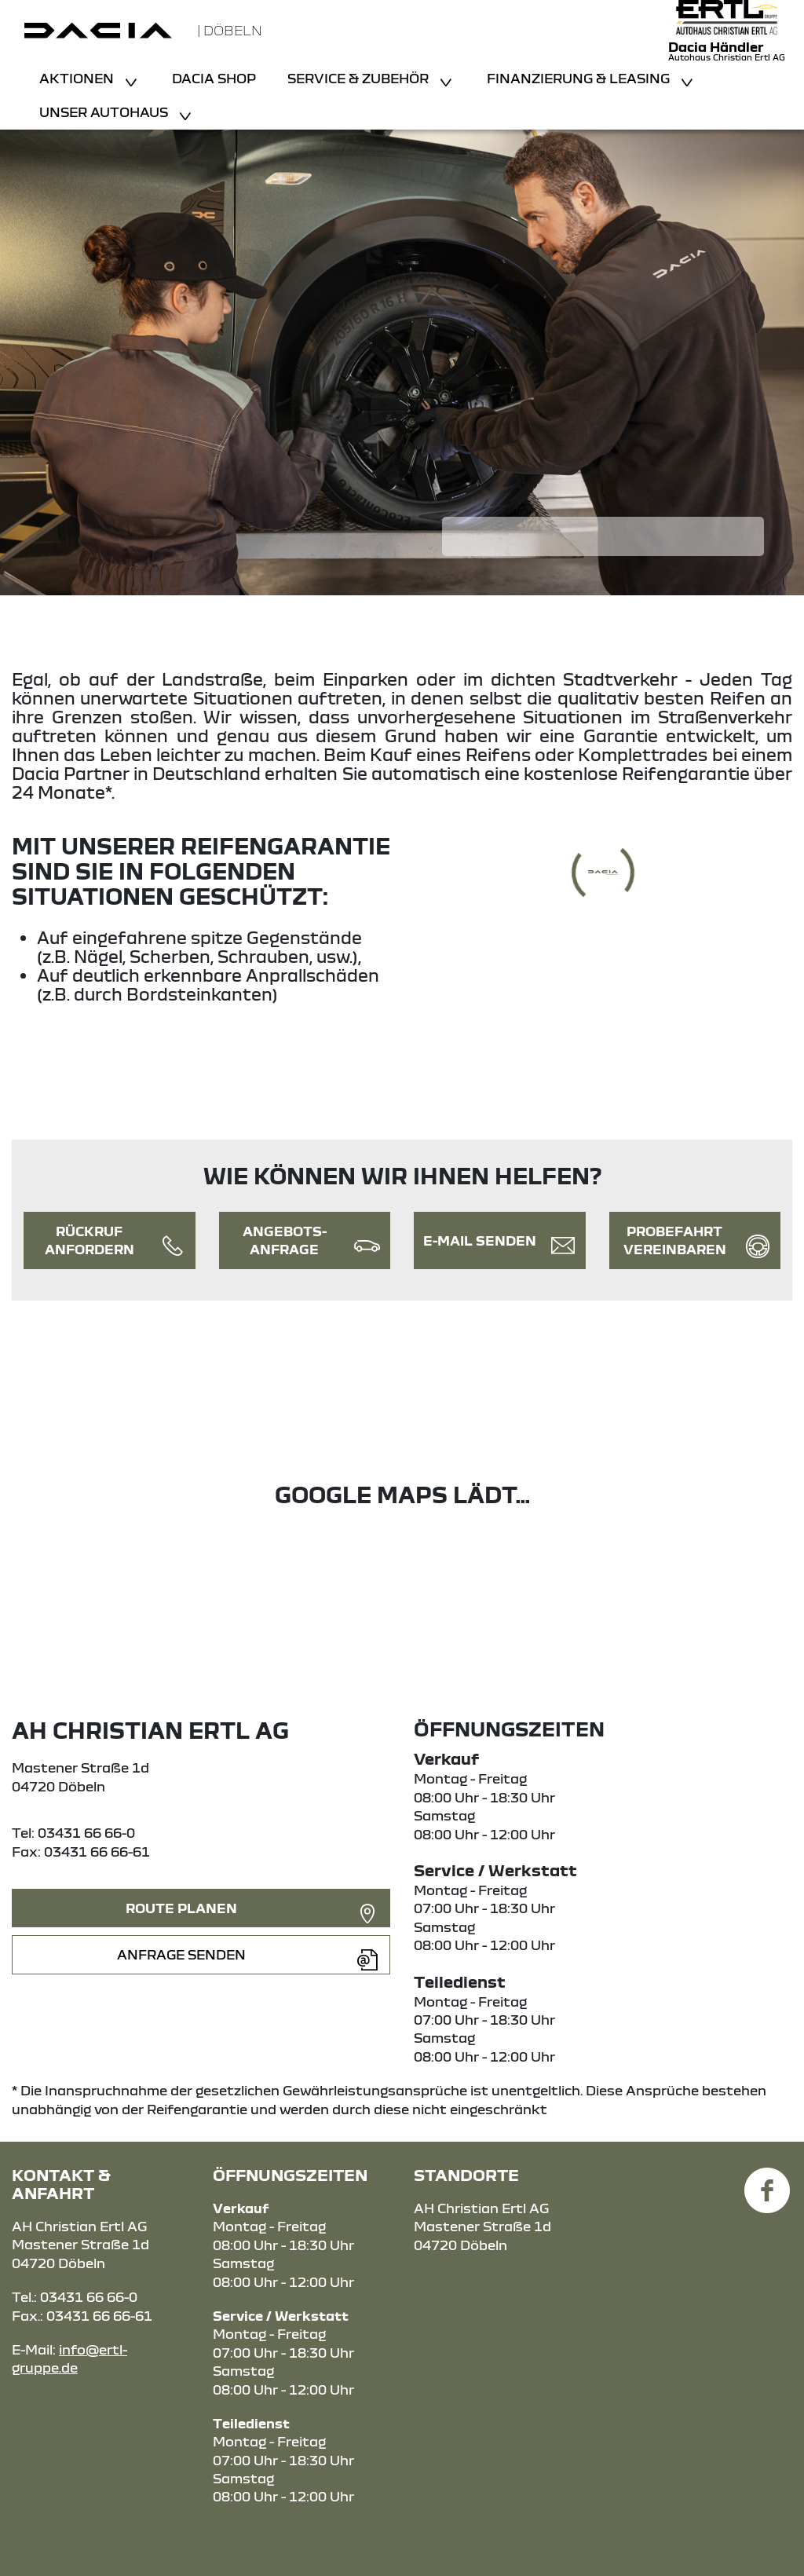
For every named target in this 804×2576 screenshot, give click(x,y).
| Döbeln (229, 30)
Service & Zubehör (359, 78)
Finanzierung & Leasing (580, 78)
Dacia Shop (214, 78)
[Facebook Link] (767, 2181)
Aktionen (78, 78)
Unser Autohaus (105, 111)
